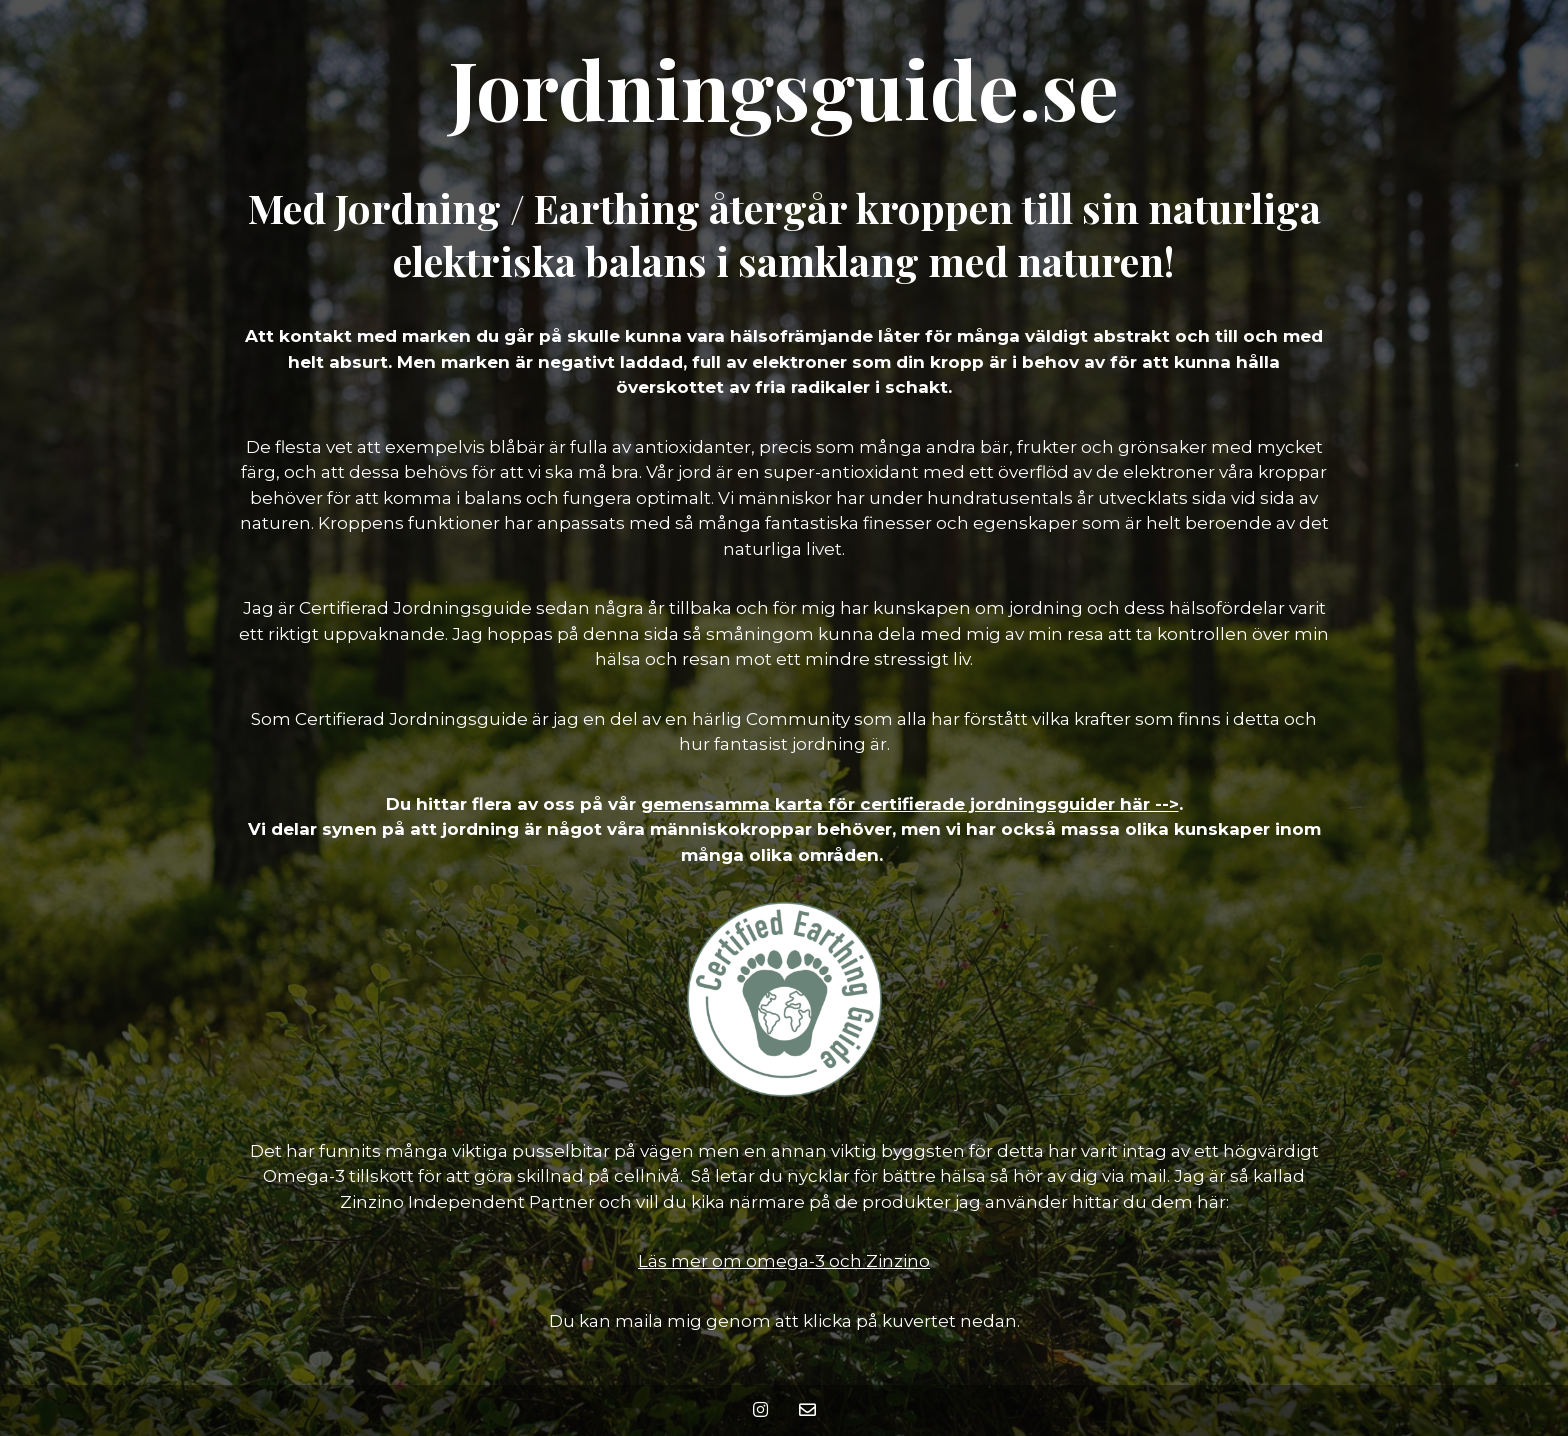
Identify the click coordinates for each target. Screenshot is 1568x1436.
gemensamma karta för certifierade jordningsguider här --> (910, 804)
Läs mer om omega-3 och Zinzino (784, 1261)
